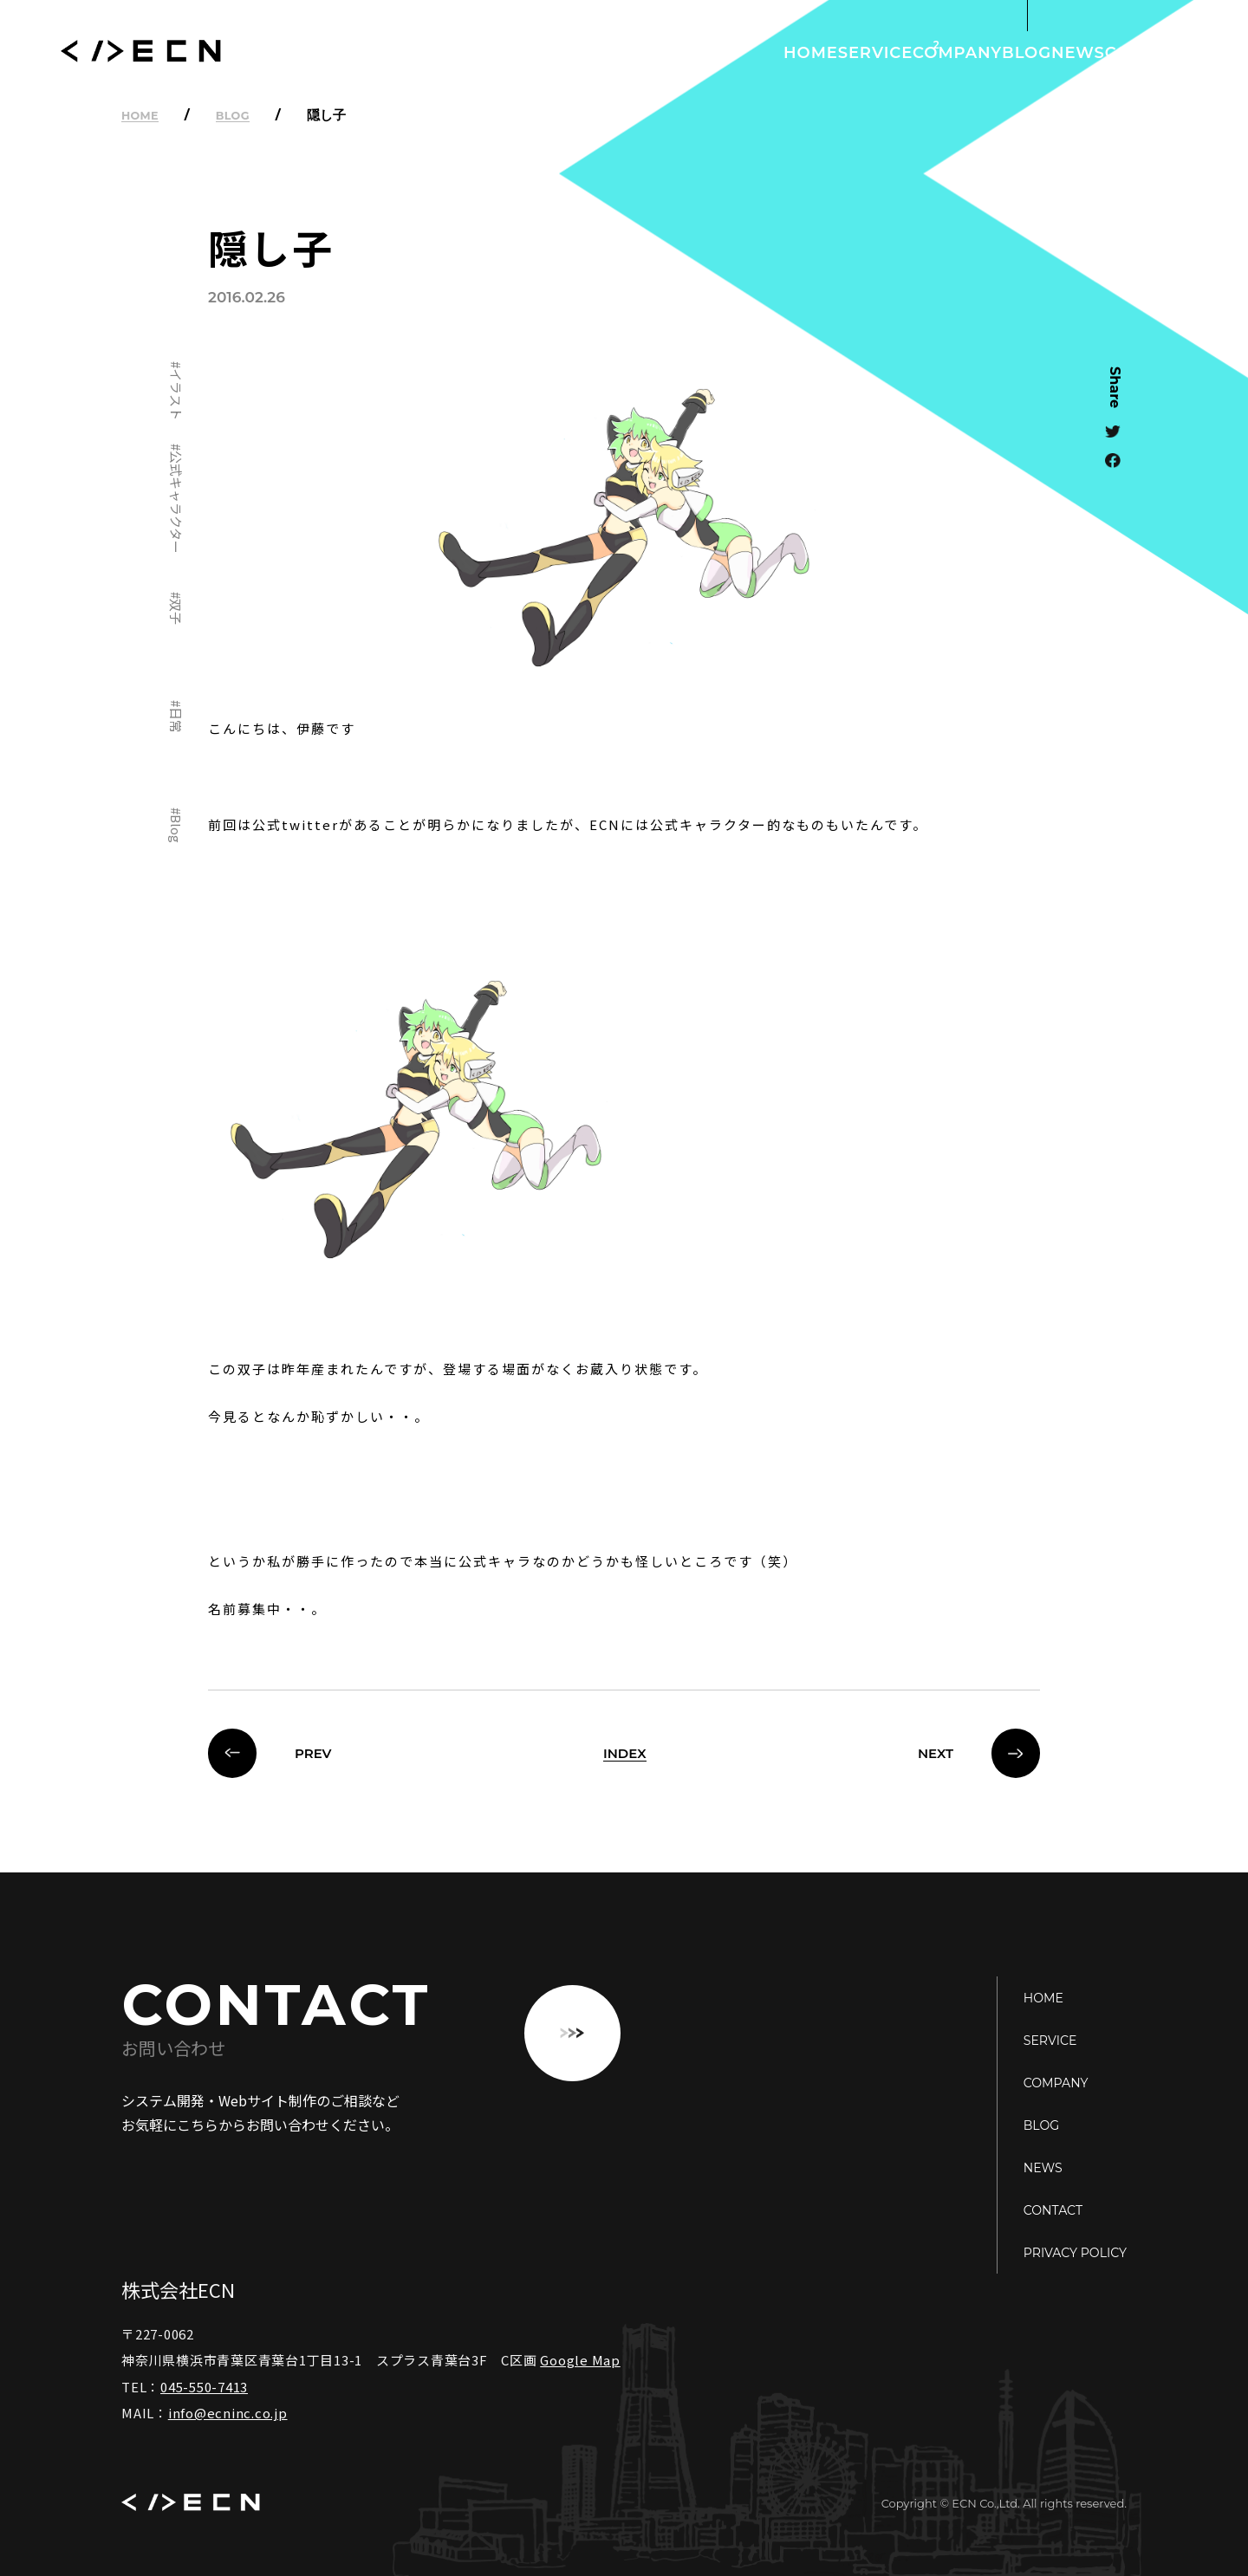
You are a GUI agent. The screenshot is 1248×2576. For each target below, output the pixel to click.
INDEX (625, 1753)
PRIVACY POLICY (1064, 2252)
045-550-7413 (204, 2387)
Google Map (580, 2360)
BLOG (949, 52)
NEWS (1032, 52)
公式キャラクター (176, 502)
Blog (176, 828)
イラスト (176, 393)
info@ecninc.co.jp (228, 2413)
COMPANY (849, 52)
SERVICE (736, 52)
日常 (176, 720)
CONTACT (1131, 52)
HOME (640, 52)
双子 (176, 611)
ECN (141, 53)
